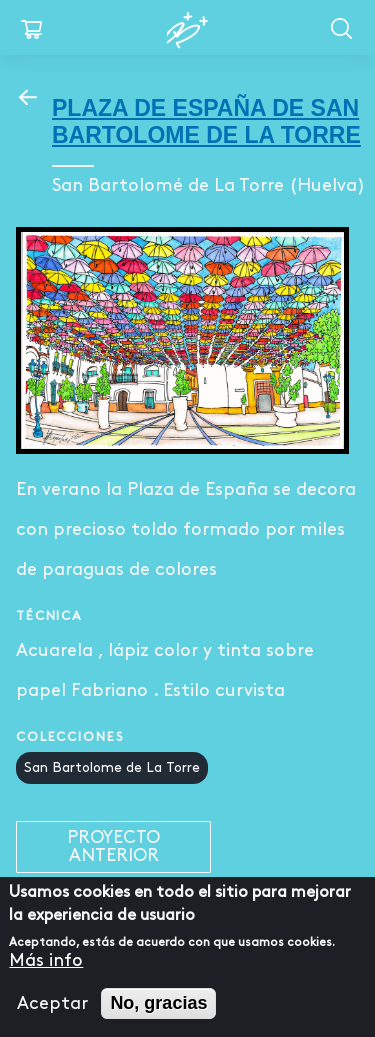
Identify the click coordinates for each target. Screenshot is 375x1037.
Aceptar (52, 1003)
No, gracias (158, 1003)
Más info (46, 960)
